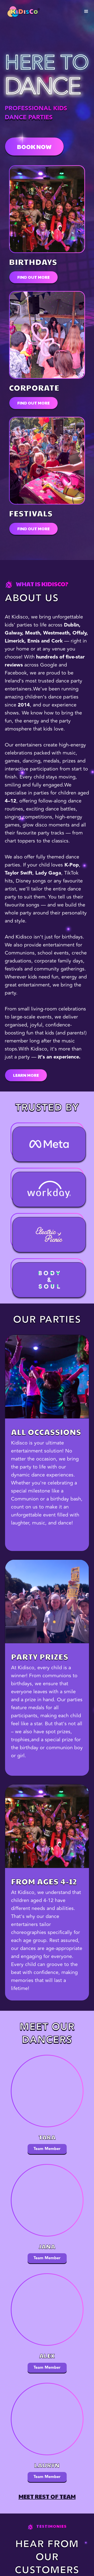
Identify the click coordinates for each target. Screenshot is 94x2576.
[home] (22, 11)
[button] (86, 11)
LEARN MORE (26, 1075)
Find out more (33, 277)
